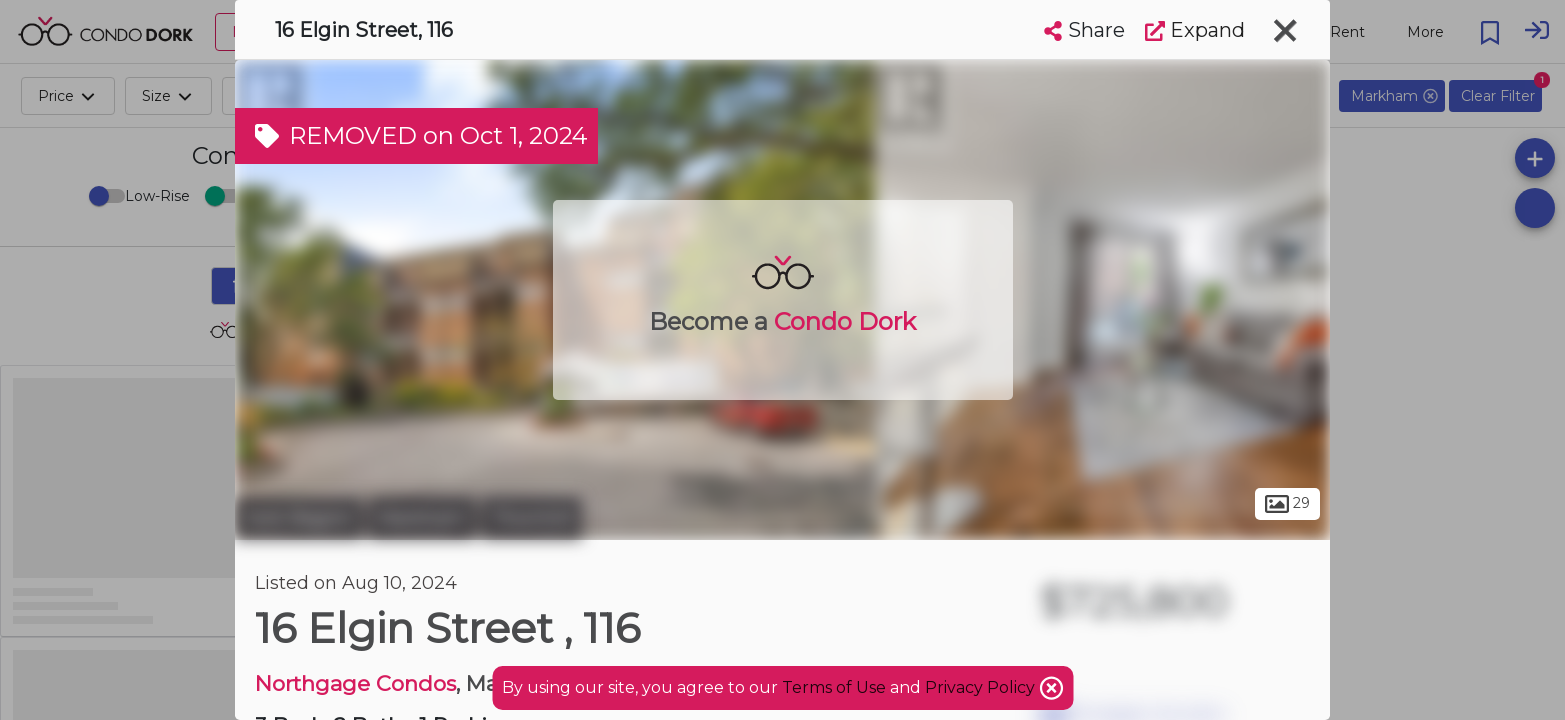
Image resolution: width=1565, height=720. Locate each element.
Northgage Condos (355, 683)
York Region (299, 518)
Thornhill (531, 518)
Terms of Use (834, 687)
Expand (1195, 30)
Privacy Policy (982, 687)
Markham (422, 518)
